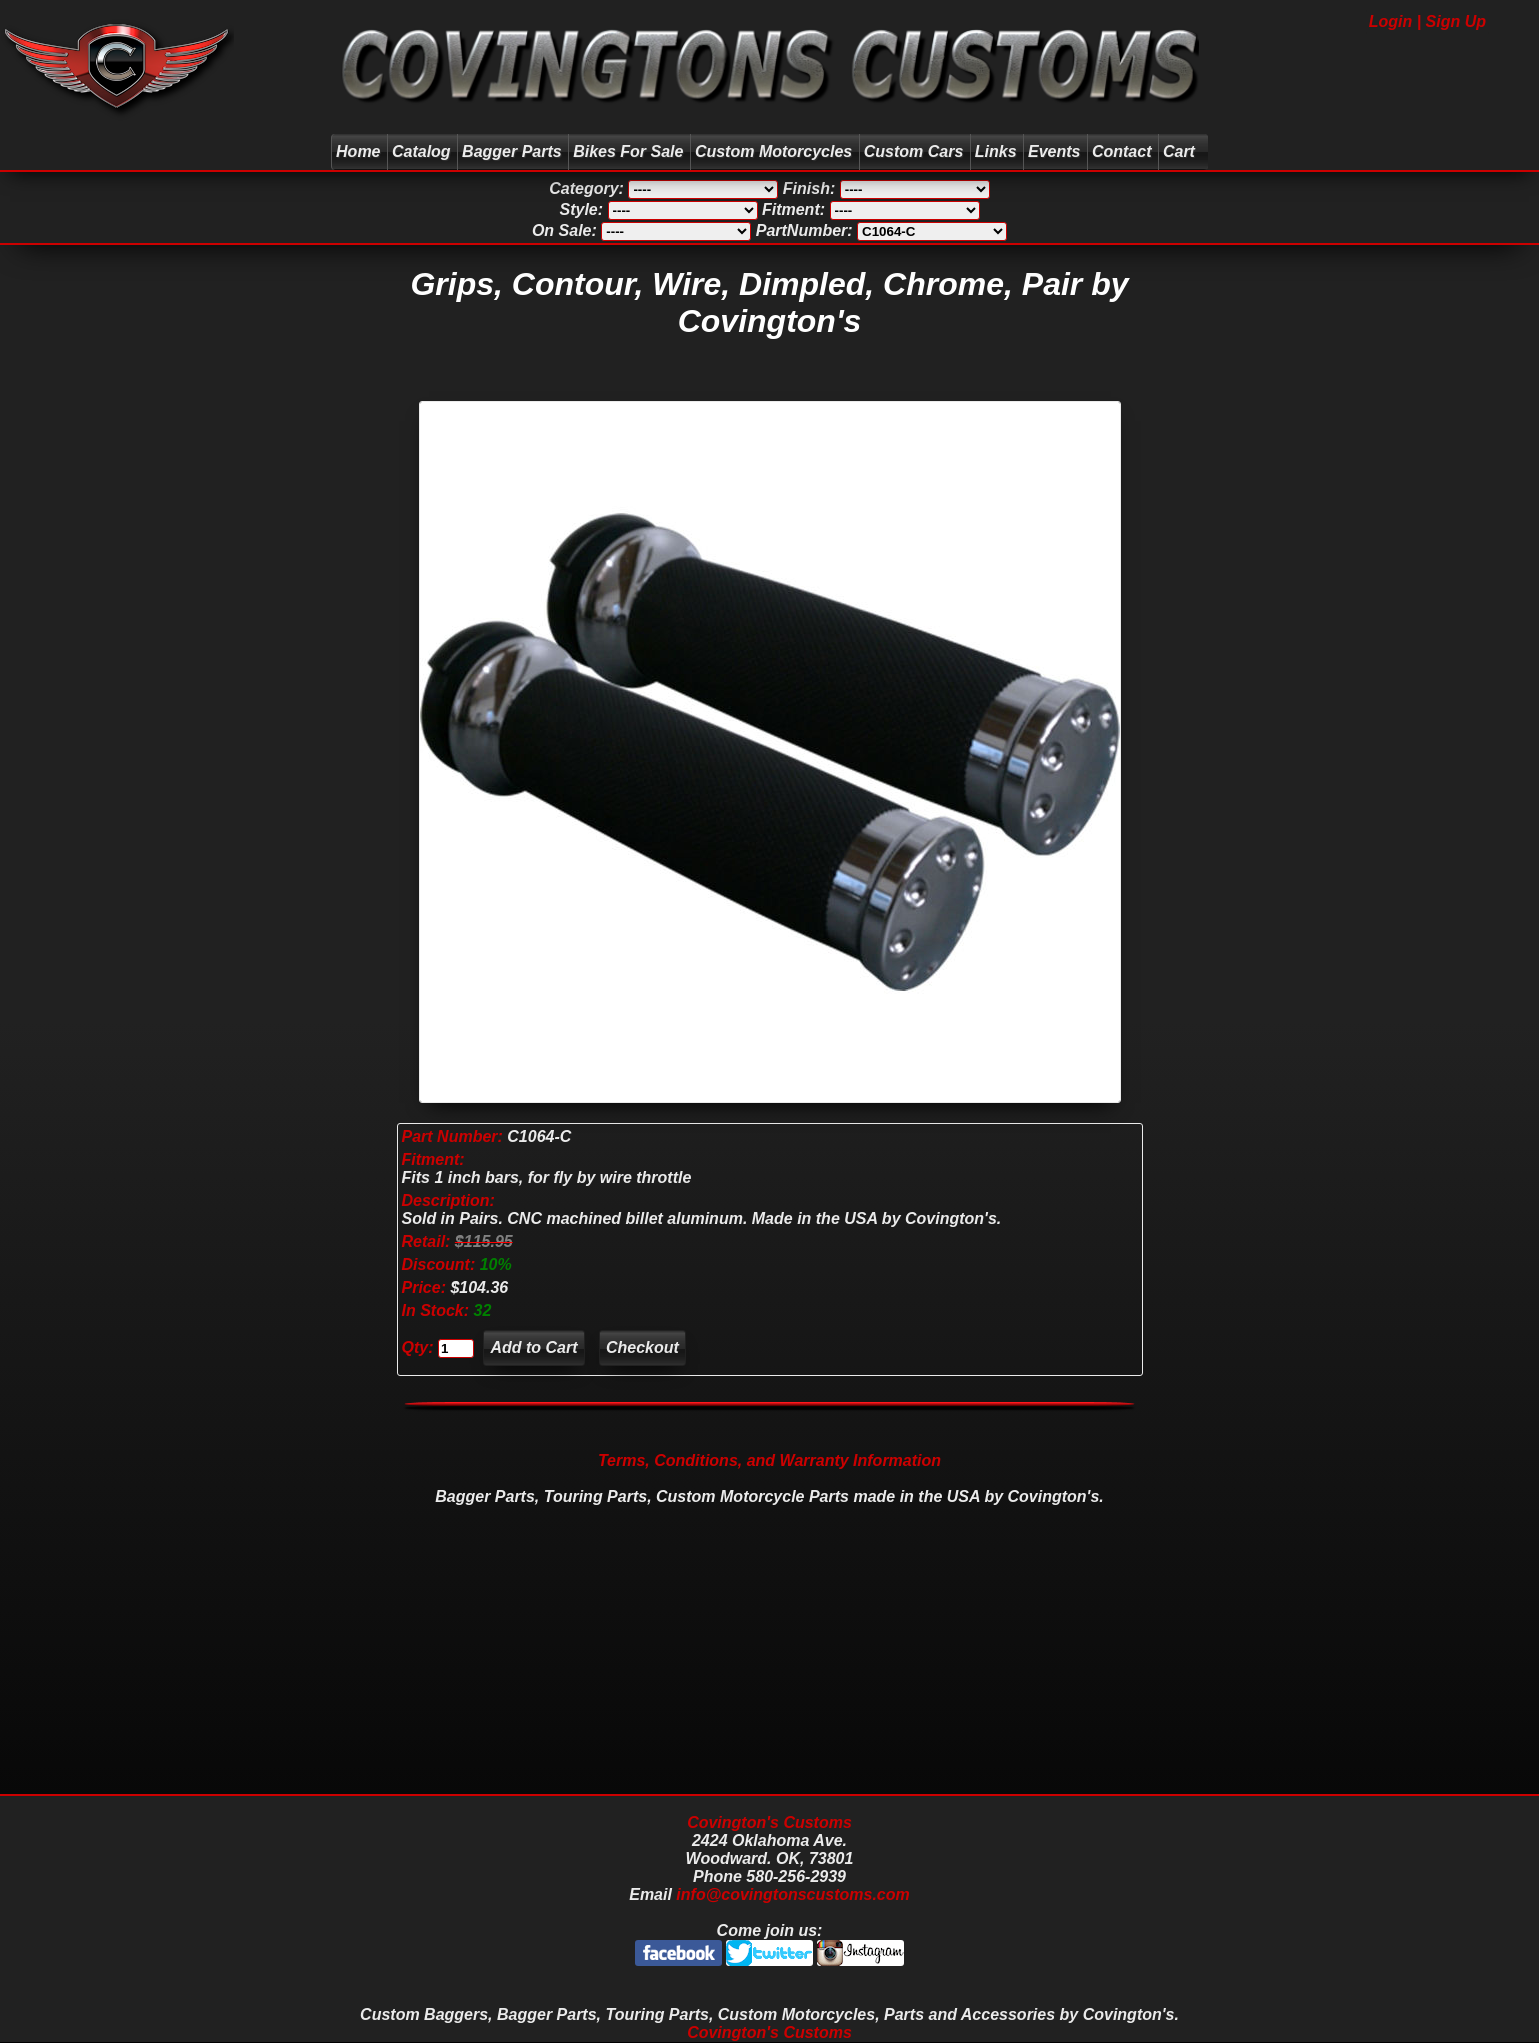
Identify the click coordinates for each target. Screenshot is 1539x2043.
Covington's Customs (769, 1822)
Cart (1181, 151)
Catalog (421, 151)
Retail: (426, 1241)
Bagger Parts (512, 151)
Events (1054, 151)
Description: (448, 1200)
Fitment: (433, 1159)
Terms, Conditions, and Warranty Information (769, 1460)
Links (996, 151)
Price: (424, 1287)
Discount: (441, 1264)
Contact (1122, 151)
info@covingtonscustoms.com (792, 1894)
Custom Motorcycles (773, 151)
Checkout (642, 1347)
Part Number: (452, 1136)
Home (358, 151)
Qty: (418, 1347)
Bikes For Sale (628, 151)
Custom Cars (914, 151)
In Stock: (438, 1310)
